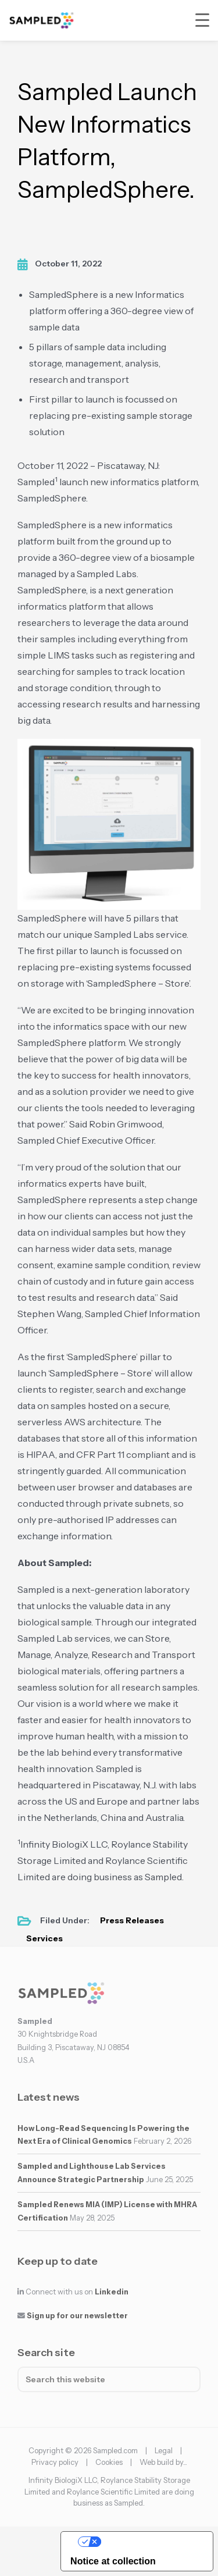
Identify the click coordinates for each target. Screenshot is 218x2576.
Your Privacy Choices (148, 2541)
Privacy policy (54, 2462)
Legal (164, 2450)
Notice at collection (113, 2561)
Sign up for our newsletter (77, 2315)
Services (44, 1938)
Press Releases (132, 1920)
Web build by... (163, 2462)
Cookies (109, 2462)
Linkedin (111, 2291)
